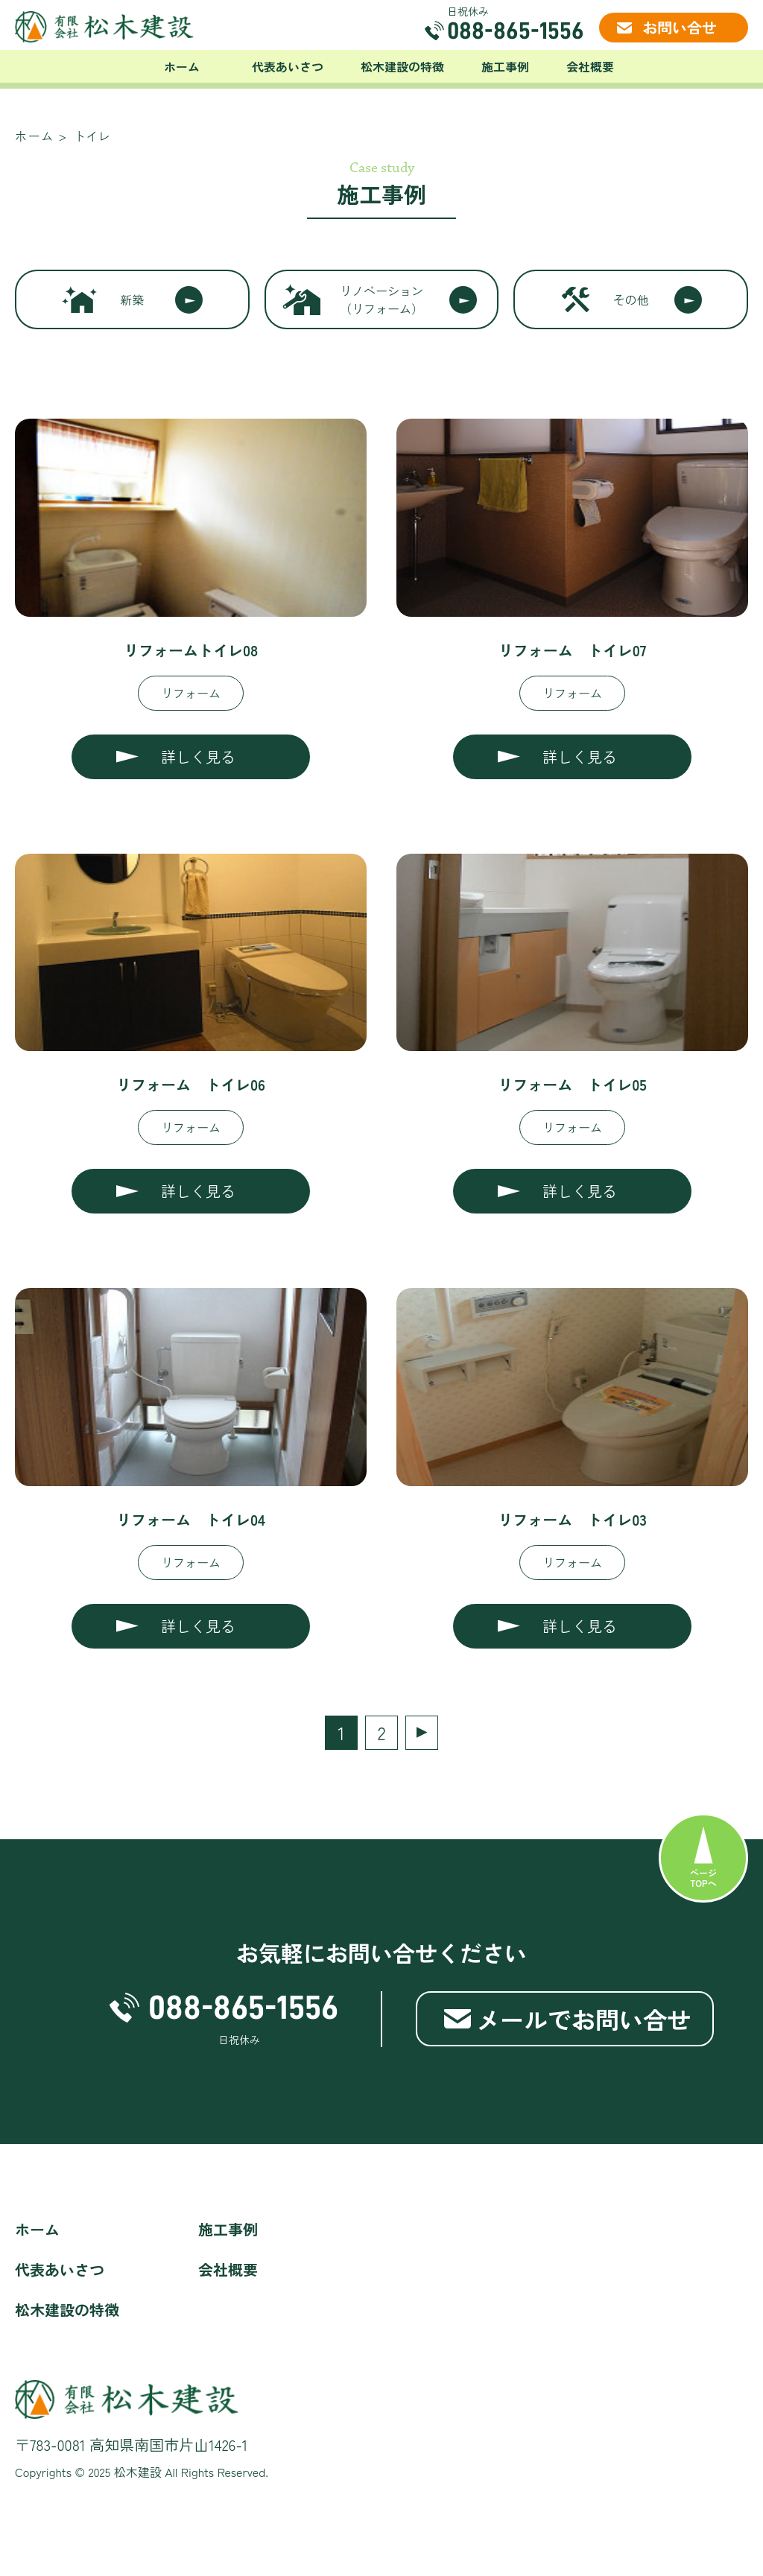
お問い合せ (679, 27)
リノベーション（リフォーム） (381, 299)
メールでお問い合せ (583, 2019)
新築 (132, 299)
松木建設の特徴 (402, 66)
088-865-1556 (515, 30)
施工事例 (505, 66)
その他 (631, 299)
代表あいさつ (287, 66)
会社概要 (590, 66)
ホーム (182, 66)
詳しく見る (198, 756)
